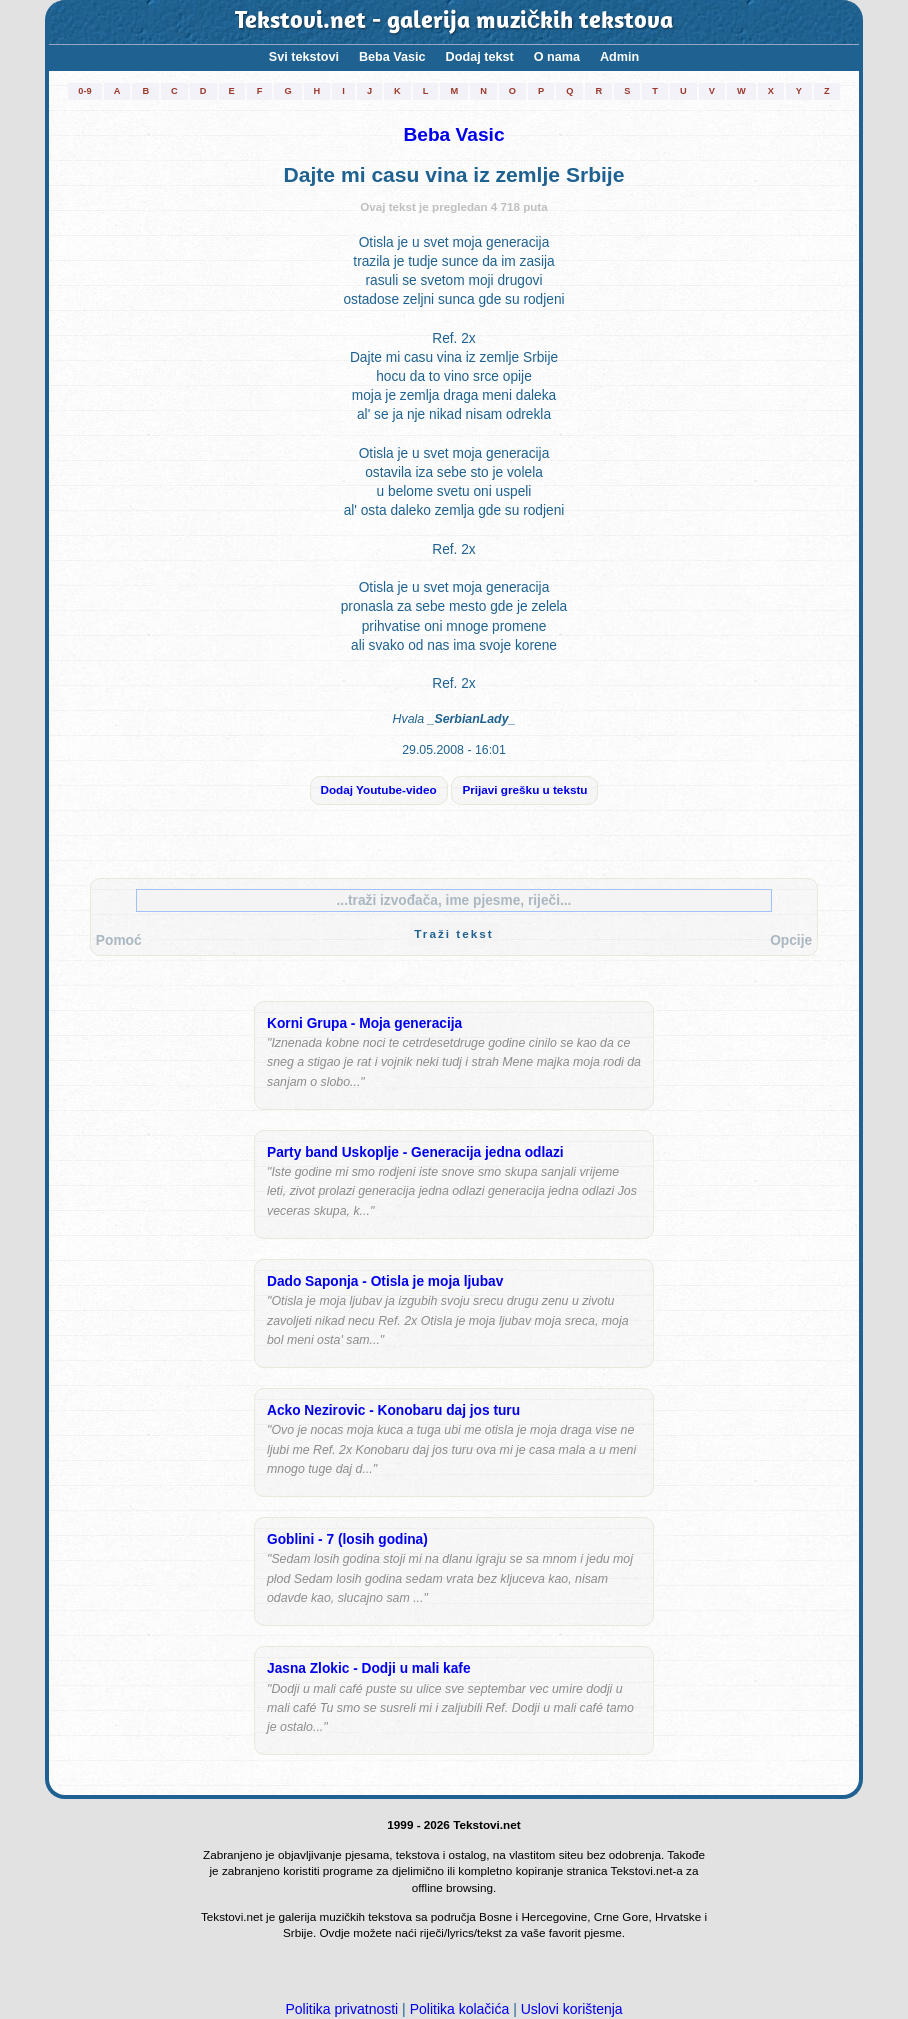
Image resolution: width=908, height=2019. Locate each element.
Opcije (791, 940)
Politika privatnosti (341, 2009)
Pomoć (119, 940)
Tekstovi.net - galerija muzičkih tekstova (454, 22)
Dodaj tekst (480, 57)
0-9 (84, 91)
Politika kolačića (460, 2009)
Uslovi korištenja (572, 2009)
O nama (557, 57)
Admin (619, 57)
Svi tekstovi (304, 57)
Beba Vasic (392, 57)
